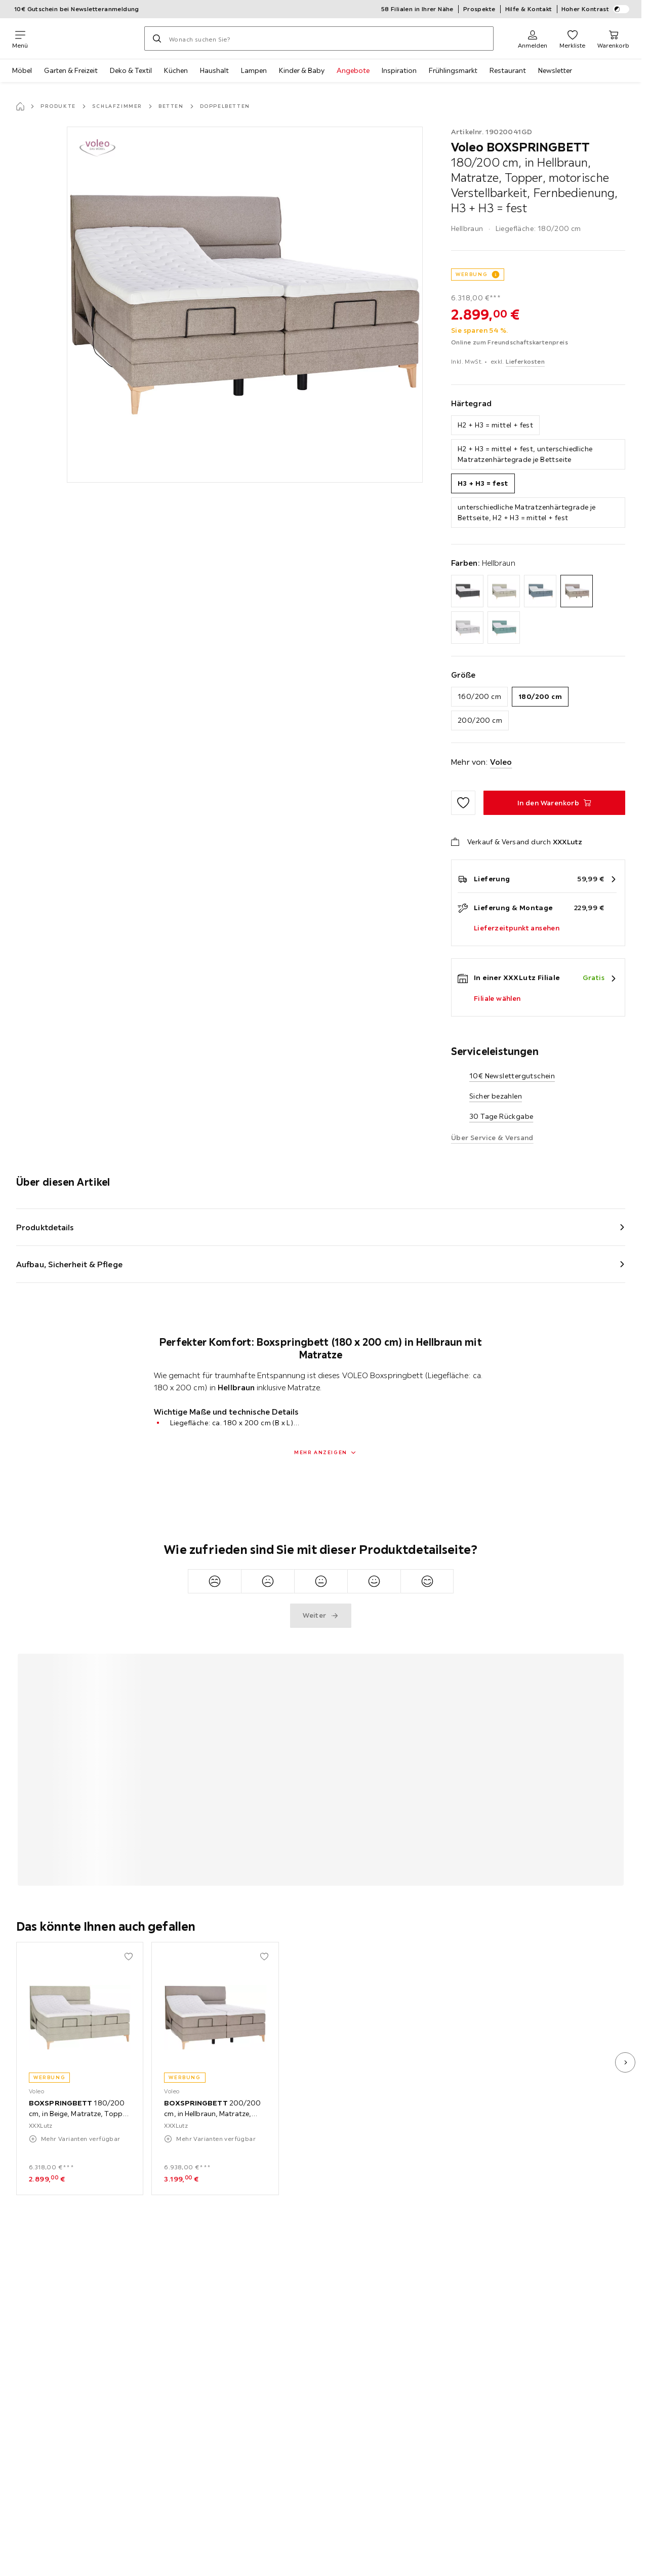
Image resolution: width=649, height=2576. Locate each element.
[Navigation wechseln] (20, 38)
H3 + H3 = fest (483, 483)
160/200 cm (479, 696)
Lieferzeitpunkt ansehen (516, 927)
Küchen (176, 70)
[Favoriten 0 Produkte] (572, 38)
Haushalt (214, 70)
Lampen (254, 70)
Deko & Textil (131, 70)
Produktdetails (45, 1227)
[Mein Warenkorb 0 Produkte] (613, 38)
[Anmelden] (532, 38)
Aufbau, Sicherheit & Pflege (69, 1264)
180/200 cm (540, 696)
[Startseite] (20, 106)
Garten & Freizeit (71, 70)
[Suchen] (157, 38)
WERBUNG (472, 274)
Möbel (22, 70)
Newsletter (555, 70)
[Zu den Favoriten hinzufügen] (463, 803)
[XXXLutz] (86, 38)
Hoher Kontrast (595, 9)
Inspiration (399, 70)
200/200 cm (480, 720)
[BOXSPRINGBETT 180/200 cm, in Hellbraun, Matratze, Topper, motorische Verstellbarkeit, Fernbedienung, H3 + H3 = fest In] (554, 803)
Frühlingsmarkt (453, 70)
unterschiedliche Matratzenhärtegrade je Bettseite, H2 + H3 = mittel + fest (527, 512)
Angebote (353, 70)
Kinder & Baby (301, 70)
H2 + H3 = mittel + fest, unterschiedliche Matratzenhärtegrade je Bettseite (525, 454)
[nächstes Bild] (625, 2062)
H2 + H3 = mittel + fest (495, 425)
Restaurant (508, 70)
